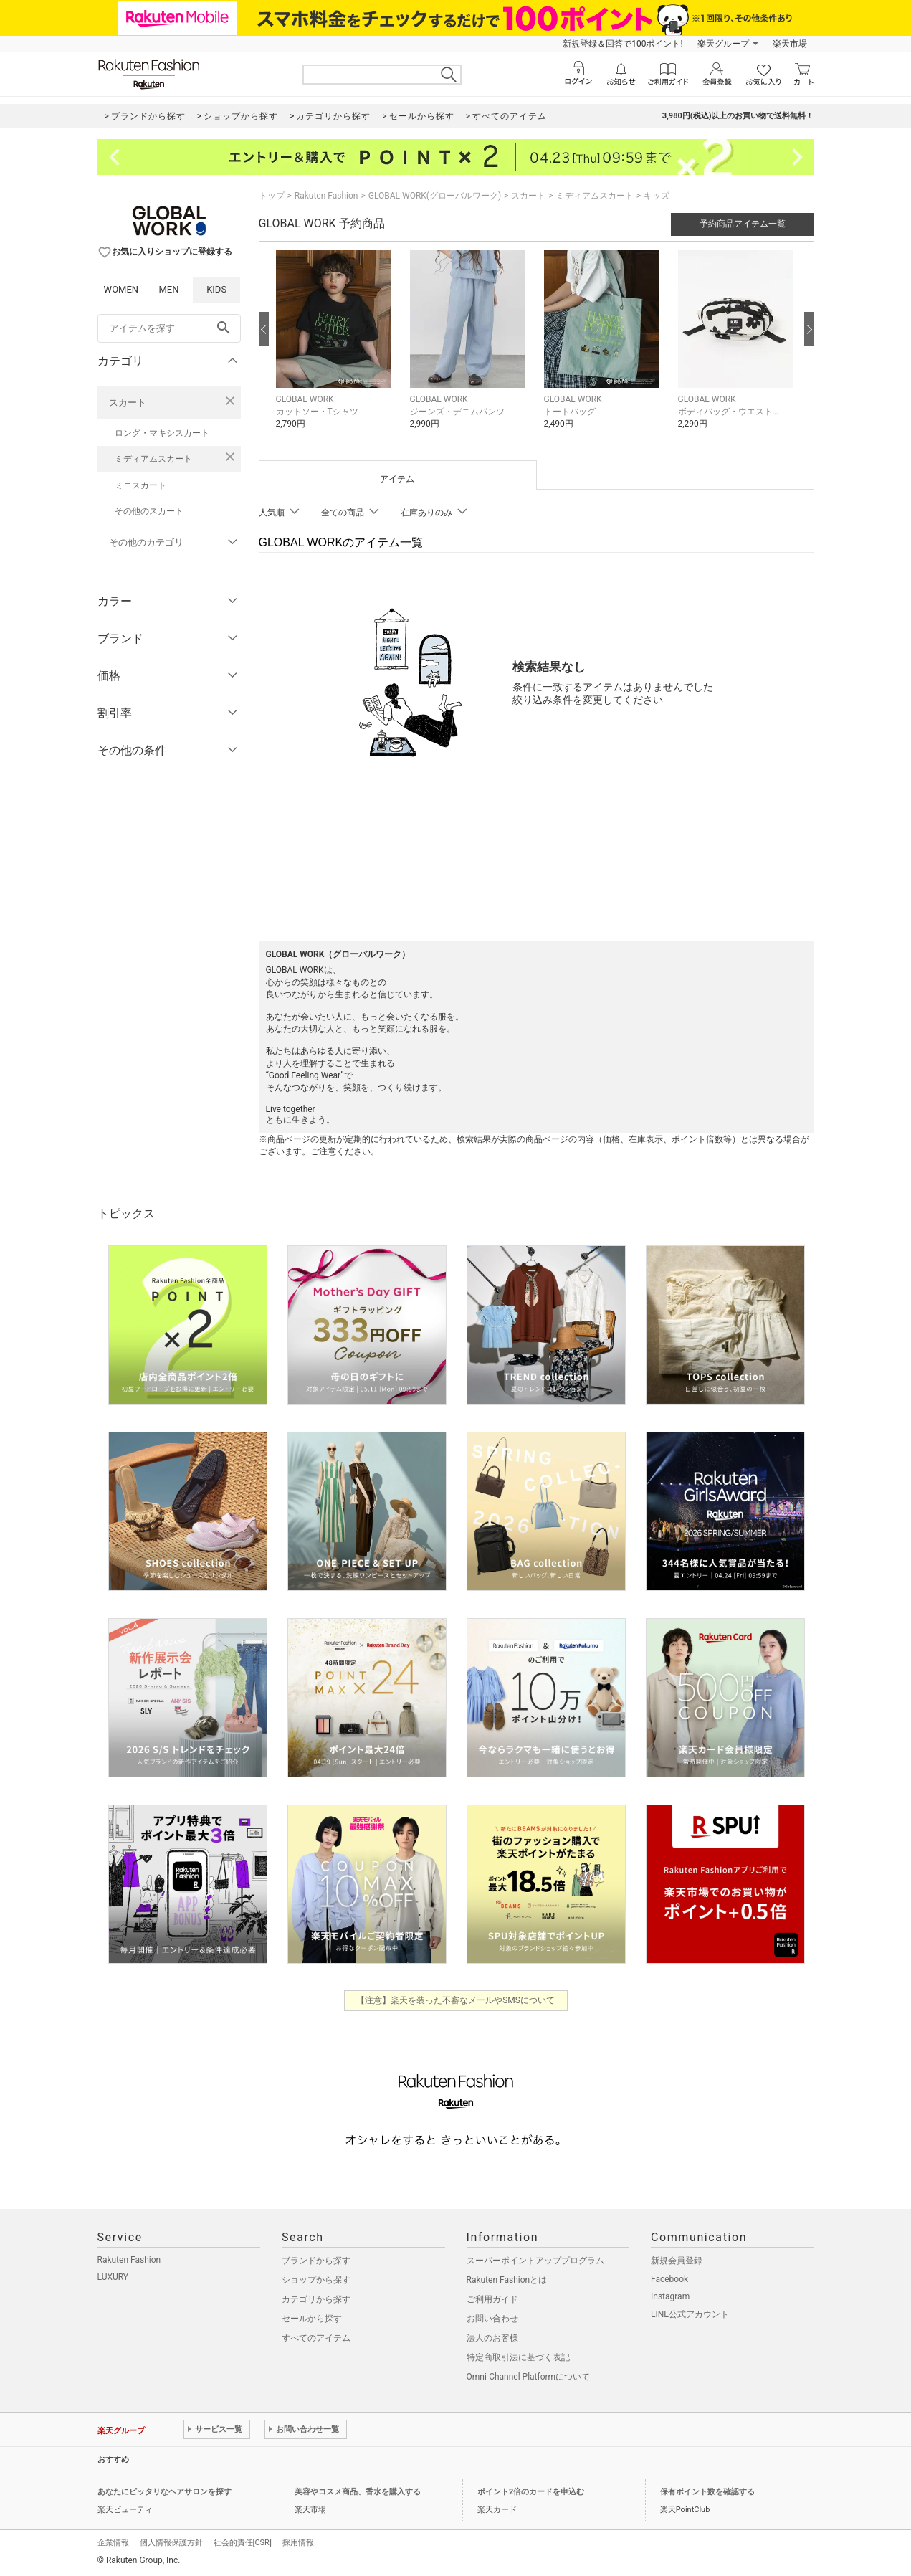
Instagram (670, 2296)
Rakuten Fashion (326, 196)
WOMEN (121, 289)
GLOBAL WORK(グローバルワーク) (434, 196)
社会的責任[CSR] (243, 2542)
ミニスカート (140, 485)
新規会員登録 (676, 2261)
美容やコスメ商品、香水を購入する (358, 2491)
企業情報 (113, 2542)
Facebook (669, 2279)
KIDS (216, 289)
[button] (336, 350)
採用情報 (298, 2542)
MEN (168, 289)
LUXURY (113, 2277)
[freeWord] (169, 328)
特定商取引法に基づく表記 (518, 2357)
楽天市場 (790, 44)
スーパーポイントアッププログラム (535, 2261)
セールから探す (312, 2319)
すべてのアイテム (316, 2338)
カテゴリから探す (316, 2299)
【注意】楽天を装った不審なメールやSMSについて (455, 2000)
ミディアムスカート (153, 459)
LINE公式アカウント (690, 2314)
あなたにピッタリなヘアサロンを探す (164, 2491)
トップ (272, 196)
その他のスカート (149, 511)
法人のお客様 (492, 2338)
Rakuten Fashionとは (507, 2280)
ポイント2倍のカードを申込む (530, 2491)
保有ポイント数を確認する (707, 2491)
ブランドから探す (316, 2261)
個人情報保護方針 (171, 2542)
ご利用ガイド (492, 2299)
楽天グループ (723, 44)
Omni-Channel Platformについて (529, 2377)
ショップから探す (316, 2280)
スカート (127, 402)
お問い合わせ (492, 2319)
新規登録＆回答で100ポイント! (622, 44)
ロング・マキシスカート (162, 433)
